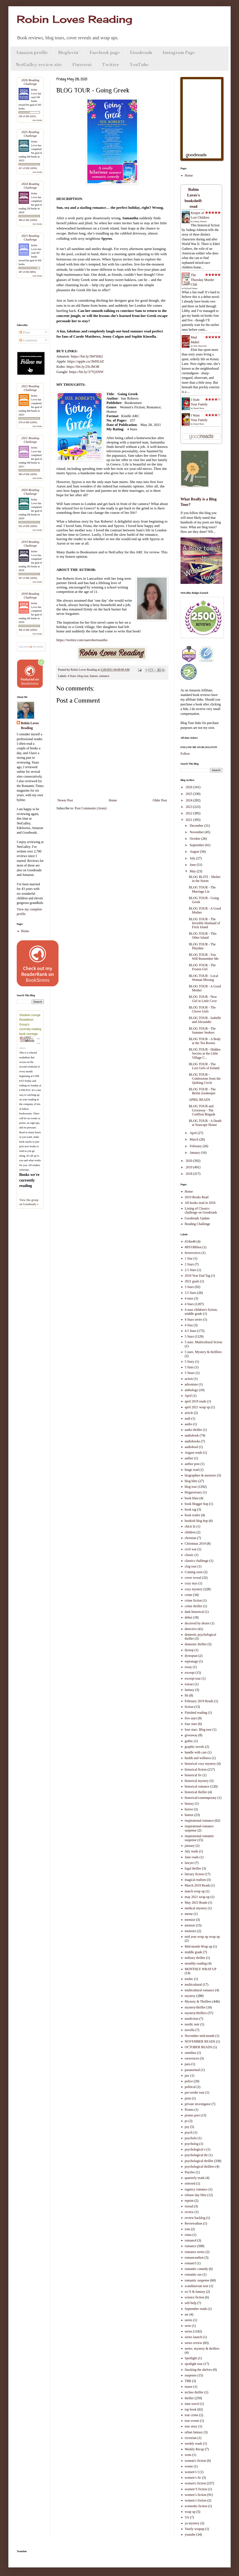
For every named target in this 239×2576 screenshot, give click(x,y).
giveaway (191, 1735)
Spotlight (191, 2358)
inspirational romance (199, 1820)
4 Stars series (193, 1319)
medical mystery (196, 1908)
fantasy (189, 1690)
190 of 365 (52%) (27, 116)
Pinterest (82, 64)
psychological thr (196, 2155)
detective (191, 1629)
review (189, 2212)
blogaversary (193, 1492)
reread (189, 2206)
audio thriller (193, 1430)
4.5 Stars (190, 1331)
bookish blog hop (196, 1521)
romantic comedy (196, 2269)
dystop (189, 1650)
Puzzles (190, 2172)
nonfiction (191, 2018)
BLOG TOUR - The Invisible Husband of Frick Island (204, 923)
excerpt (190, 1672)
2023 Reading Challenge (30, 237)
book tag (190, 1509)
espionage (191, 1661)
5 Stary (189, 1361)
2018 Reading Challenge (30, 595)
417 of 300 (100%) (28, 168)
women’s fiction (195, 2495)
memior (190, 1919)
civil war (190, 1549)
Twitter (110, 64)
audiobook (192, 1435)
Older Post (160, 800)
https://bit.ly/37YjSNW (86, 372)
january (190, 1845)
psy (187, 2127)
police (189, 2081)
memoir (190, 1925)
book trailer (192, 1515)
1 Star (189, 1258)
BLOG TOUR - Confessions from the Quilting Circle (205, 1078)
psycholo (191, 2138)
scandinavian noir (196, 2286)
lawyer (189, 1863)
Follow (185, 753)
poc (187, 2075)
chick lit (190, 1526)
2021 (189, 820)
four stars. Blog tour (198, 1729)
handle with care (196, 1752)
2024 (189, 800)
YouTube (139, 64)
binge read (192, 1469)
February (196, 1146)
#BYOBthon (193, 1247)
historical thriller (196, 1792)
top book (190, 2409)
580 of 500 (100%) (28, 474)
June (193, 864)
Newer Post (65, 800)
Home (113, 800)
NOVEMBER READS (200, 2041)
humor (94, 676)
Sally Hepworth (200, 346)
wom (188, 2455)
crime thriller (193, 1606)
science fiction (194, 2297)
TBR (188, 2381)
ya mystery (192, 2523)
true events (192, 2420)
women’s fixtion (195, 2500)
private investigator (198, 2104)
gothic (189, 1741)
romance (104, 676)
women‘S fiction (196, 2489)
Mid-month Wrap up (198, 1946)
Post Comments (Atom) (91, 808)
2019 (189, 1167)
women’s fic (193, 2477)
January (195, 1152)
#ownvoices (193, 1253)
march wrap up (195, 1891)
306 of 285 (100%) (28, 630)
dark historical (194, 1612)
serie (188, 2325)
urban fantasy (194, 2432)
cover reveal (193, 1577)
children (190, 1532)
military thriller (195, 1958)
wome (189, 2466)
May (193, 871)
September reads (196, 2309)
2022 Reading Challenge (30, 388)
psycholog (191, 2143)
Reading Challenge (197, 1224)
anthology (191, 1390)
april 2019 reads (195, 1401)
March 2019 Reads (197, 1885)
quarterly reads (195, 2178)
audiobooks (192, 1441)
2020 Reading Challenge (30, 491)
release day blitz (195, 2195)
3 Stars (189, 1287)
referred (190, 2183)
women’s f (192, 2472)
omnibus (190, 2052)
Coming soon (194, 1572)
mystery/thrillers (196, 2013)
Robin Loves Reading (74, 19)
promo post (192, 2115)
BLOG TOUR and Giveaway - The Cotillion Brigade (202, 1110)
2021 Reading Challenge (30, 439)
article (189, 1413)
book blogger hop (196, 1504)
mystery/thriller (195, 2007)
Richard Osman (191, 288)
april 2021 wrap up (197, 1407)
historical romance (197, 1786)
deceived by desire (197, 1623)
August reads (193, 1452)
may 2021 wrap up (197, 1897)
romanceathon (194, 2257)
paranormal (192, 2070)
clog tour (191, 1566)
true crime (191, 2415)
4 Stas (189, 1325)
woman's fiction (195, 2460)
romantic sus (193, 2274)
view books (37, 120)
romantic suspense (197, 2280)
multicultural (193, 1984)
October (195, 838)
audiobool (191, 1447)
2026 (189, 787)
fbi (186, 1695)
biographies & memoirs (200, 1475)
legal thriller (193, 1868)
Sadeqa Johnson (200, 221)
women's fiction (195, 2483)
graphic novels (194, 1746)
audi (188, 1418)
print (188, 2098)
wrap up (190, 2511)
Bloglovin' (68, 52)
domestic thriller (196, 1644)
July (193, 858)
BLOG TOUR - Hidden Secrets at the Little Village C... (204, 1053)
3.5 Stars (190, 1292)
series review (193, 2343)
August (195, 851)
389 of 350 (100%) (28, 220)
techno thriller (194, 2392)
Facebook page (105, 52)
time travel (192, 2404)
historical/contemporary (201, 1797)
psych (188, 2132)
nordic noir (192, 2024)
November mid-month (200, 2036)
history (189, 1803)
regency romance (196, 2189)
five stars (191, 1718)
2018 (189, 1173)
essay (188, 1667)
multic (189, 1979)
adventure (191, 1384)
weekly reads (193, 2443)
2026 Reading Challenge (30, 82)
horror (189, 1809)
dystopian (191, 1655)
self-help (190, 2303)
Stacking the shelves (198, 2369)
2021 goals (192, 1281)
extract (189, 1684)
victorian (191, 2438)
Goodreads (141, 52)
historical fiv (193, 1775)
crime (188, 1595)
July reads (191, 1851)
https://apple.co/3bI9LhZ (85, 361)
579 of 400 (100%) (28, 422)
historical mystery (197, 1781)
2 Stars (189, 1264)
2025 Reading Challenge (30, 133)
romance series (195, 2252)
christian (190, 1538)
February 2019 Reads (199, 1701)
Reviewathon (193, 2223)
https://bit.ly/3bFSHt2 (87, 356)
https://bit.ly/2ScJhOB (82, 366)
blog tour (83, 676)
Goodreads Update (197, 1218)
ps (186, 2121)
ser (187, 2314)
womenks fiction (196, 2506)
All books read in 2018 (200, 1203)
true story (191, 2426)
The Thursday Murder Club (202, 279)
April (194, 1133)
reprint (189, 2200)
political (190, 2087)
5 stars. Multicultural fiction (203, 1342)
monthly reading (196, 1963)
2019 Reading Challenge (30, 543)
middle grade (193, 1952)
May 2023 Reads (196, 1902)
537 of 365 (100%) (28, 578)
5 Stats (189, 1367)
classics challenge (196, 1560)
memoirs (190, 1931)
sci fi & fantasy (195, 2291)
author (189, 1458)
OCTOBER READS (198, 2047)
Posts (24, 332)
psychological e (195, 2149)
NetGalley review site (39, 64)
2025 (189, 794)
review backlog (195, 2218)
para (188, 2064)
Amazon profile (31, 52)
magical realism (195, 1879)
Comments (28, 340)
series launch (193, 2337)
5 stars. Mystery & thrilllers (203, 1352)
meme (189, 1914)
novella (190, 2030)
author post (192, 1464)
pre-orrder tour (195, 2092)
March (194, 1139)
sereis (188, 2320)
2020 (189, 1160)
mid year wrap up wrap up (202, 1936)
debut (188, 1617)
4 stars (189, 1298)
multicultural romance (199, 1990)
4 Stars (72, 676)
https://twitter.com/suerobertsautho (82, 640)
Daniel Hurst (198, 408)
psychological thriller (199, 2161)
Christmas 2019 (195, 1543)
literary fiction (194, 1874)
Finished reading (196, 1712)
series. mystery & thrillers (202, 2348)
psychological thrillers (200, 2166)
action (189, 1378)
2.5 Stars (190, 1270)
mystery (190, 1996)
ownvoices (192, 2058)
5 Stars (189, 1336)
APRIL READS (199, 1099)
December (197, 825)
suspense (191, 2375)
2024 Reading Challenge (30, 185)
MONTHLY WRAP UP (200, 1969)
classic (189, 1555)
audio (188, 1424)
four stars (191, 1724)
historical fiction (196, 1769)
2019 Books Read (196, 1197)
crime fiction (193, 1600)
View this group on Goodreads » (28, 1202)
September (197, 845)
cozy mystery (194, 1589)
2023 (189, 807)
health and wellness (198, 1758)
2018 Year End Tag (197, 1275)
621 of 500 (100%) (28, 526)
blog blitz (191, 1481)
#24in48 (190, 1241)
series (188, 2331)
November (197, 832)
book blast (191, 1498)
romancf (190, 2263)
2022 (189, 813)
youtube (190, 2534)
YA (187, 2517)
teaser (188, 2386)
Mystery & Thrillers (198, 2001)
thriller (189, 2398)
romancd (190, 2240)
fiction (189, 1706)
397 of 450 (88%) (27, 272)
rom (187, 2229)
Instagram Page (179, 52)
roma (188, 2234)
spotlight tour (194, 2364)
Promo (189, 2109)
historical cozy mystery (200, 1763)
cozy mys (191, 1583)
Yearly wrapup (194, 2529)
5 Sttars (190, 1373)
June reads (192, 1857)
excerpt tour (193, 1678)
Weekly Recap (194, 2449)
